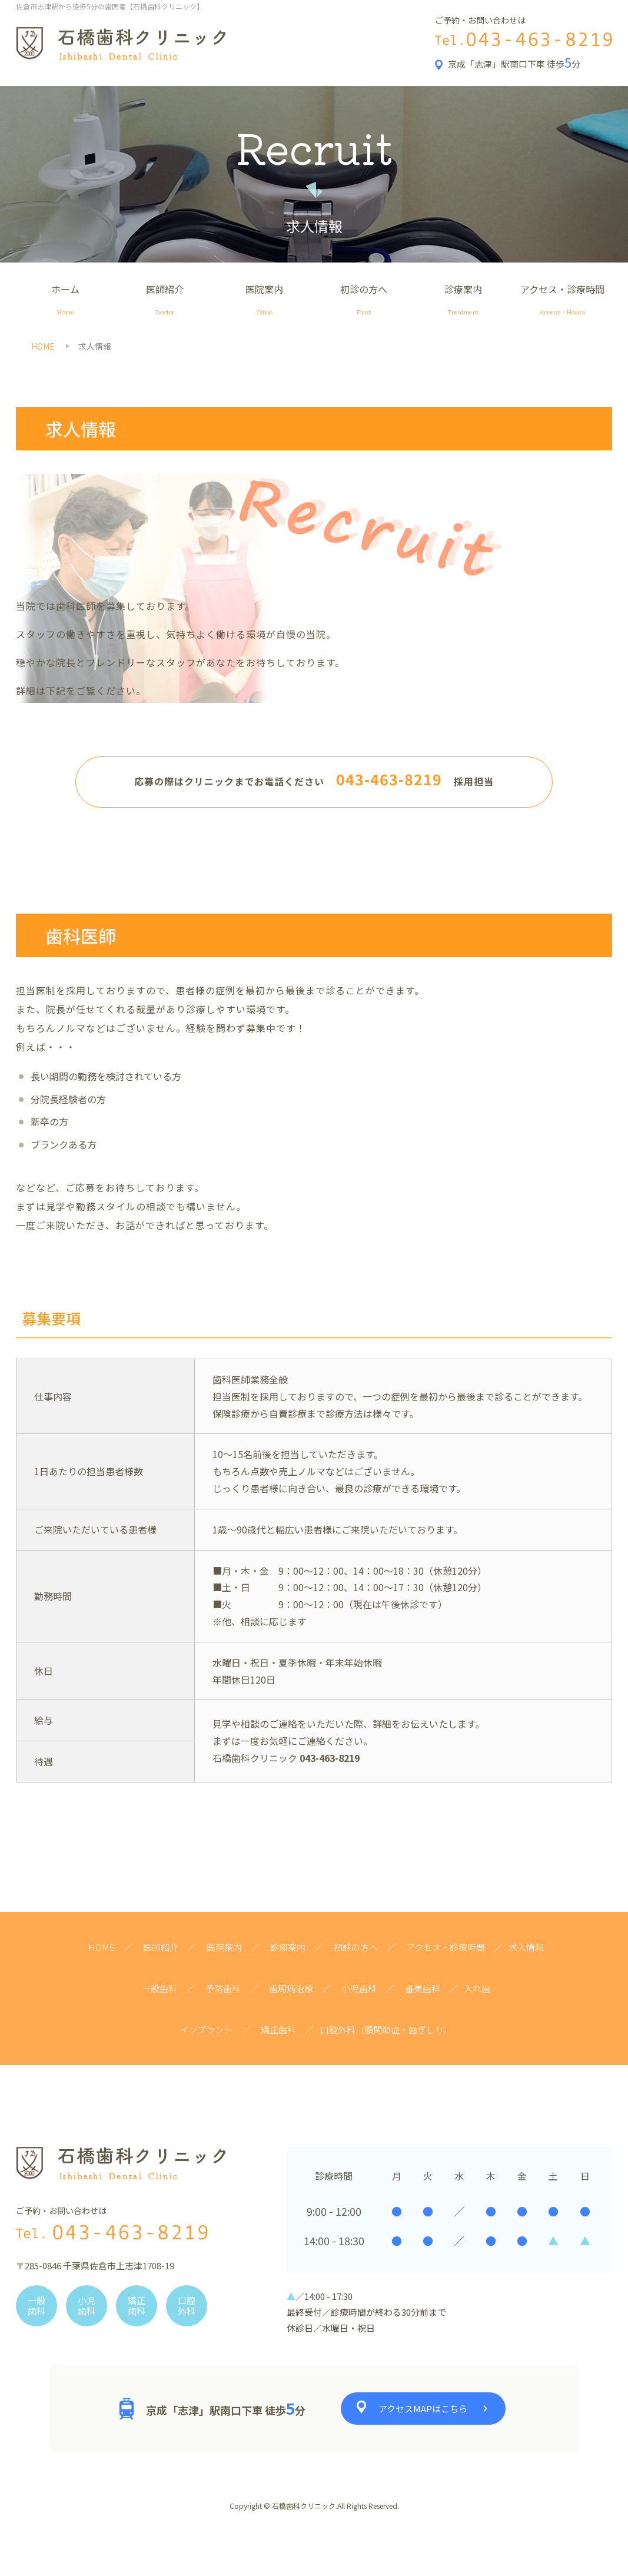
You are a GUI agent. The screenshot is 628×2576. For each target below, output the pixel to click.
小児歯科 (359, 1988)
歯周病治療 (291, 1988)
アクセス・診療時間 (562, 301)
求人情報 (526, 1947)
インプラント (206, 2029)
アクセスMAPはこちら (422, 2408)
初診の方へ (363, 301)
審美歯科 (422, 1988)
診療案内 (463, 301)
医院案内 (264, 301)
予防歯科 (223, 1988)
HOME (101, 1947)
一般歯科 (159, 1988)
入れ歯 (477, 1988)
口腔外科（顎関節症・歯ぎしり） (386, 2029)
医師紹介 (165, 301)
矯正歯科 (278, 2029)
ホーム (65, 301)
